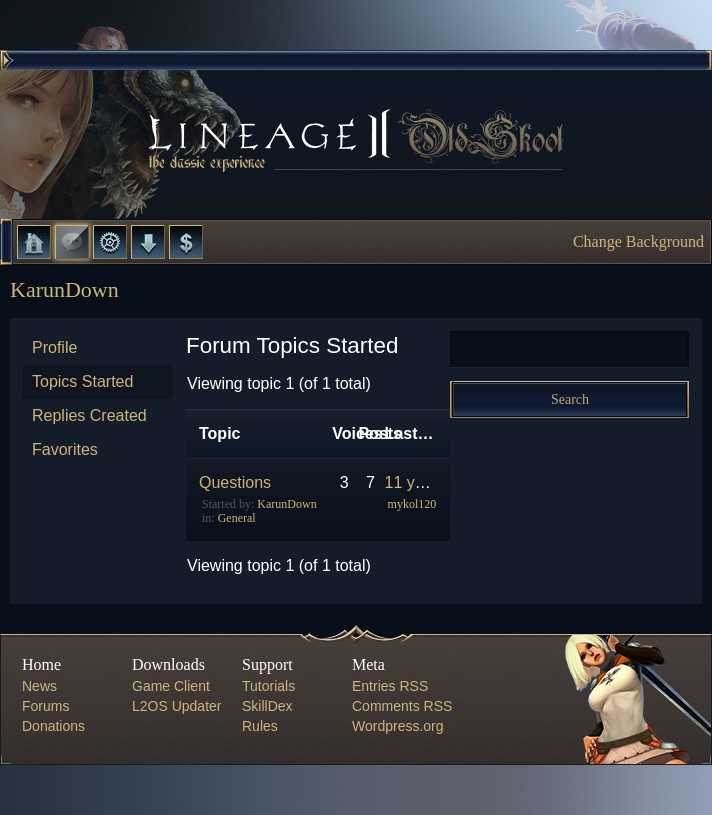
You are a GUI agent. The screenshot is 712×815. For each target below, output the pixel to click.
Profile (54, 347)
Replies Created (89, 415)
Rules (260, 726)
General (237, 518)
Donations (53, 726)
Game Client (171, 686)
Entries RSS (390, 686)
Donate (186, 242)
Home (34, 242)
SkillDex (267, 706)
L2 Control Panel (110, 242)
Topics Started (82, 381)
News (39, 686)
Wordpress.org (398, 726)
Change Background (638, 241)
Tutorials (268, 686)
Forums (72, 242)
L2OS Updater (177, 706)
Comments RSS (402, 706)
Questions (235, 482)
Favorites (65, 449)
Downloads (148, 242)
